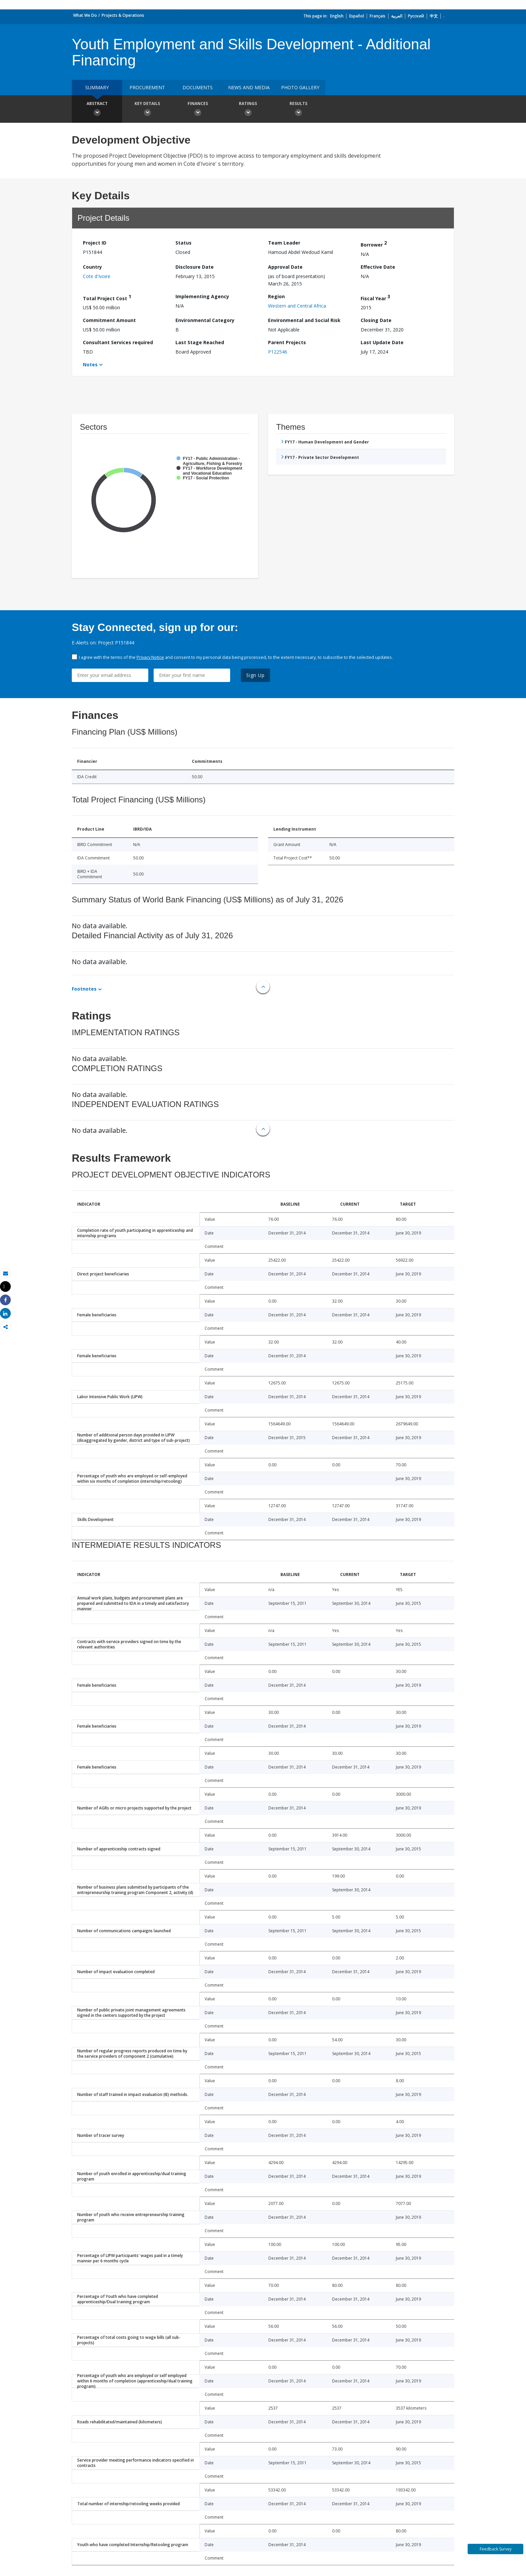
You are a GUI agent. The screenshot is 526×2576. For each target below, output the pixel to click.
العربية (396, 16)
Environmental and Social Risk (304, 320)
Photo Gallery (300, 87)
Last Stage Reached (199, 342)
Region (276, 296)
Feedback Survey (496, 2549)
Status (183, 243)
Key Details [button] (147, 110)
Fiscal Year (375, 297)
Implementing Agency (202, 296)
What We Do (85, 15)
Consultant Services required (118, 342)
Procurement (147, 87)
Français (377, 16)
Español (356, 16)
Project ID (94, 243)
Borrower (374, 244)
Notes (90, 364)
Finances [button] (197, 110)
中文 (434, 16)
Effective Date (378, 267)
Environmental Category (204, 320)
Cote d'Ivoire (96, 276)
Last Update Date (382, 342)
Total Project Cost (107, 297)
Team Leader (284, 243)
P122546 (277, 352)
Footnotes (84, 989)
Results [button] (298, 110)
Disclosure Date (194, 267)
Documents (197, 87)
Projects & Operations (123, 15)
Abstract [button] (97, 110)
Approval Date (285, 267)
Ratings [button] (248, 110)
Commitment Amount (109, 320)
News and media (249, 87)
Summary (97, 87)
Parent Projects (287, 342)
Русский (416, 16)
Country (92, 267)
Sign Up (255, 675)
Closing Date (376, 320)
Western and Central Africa (297, 306)
